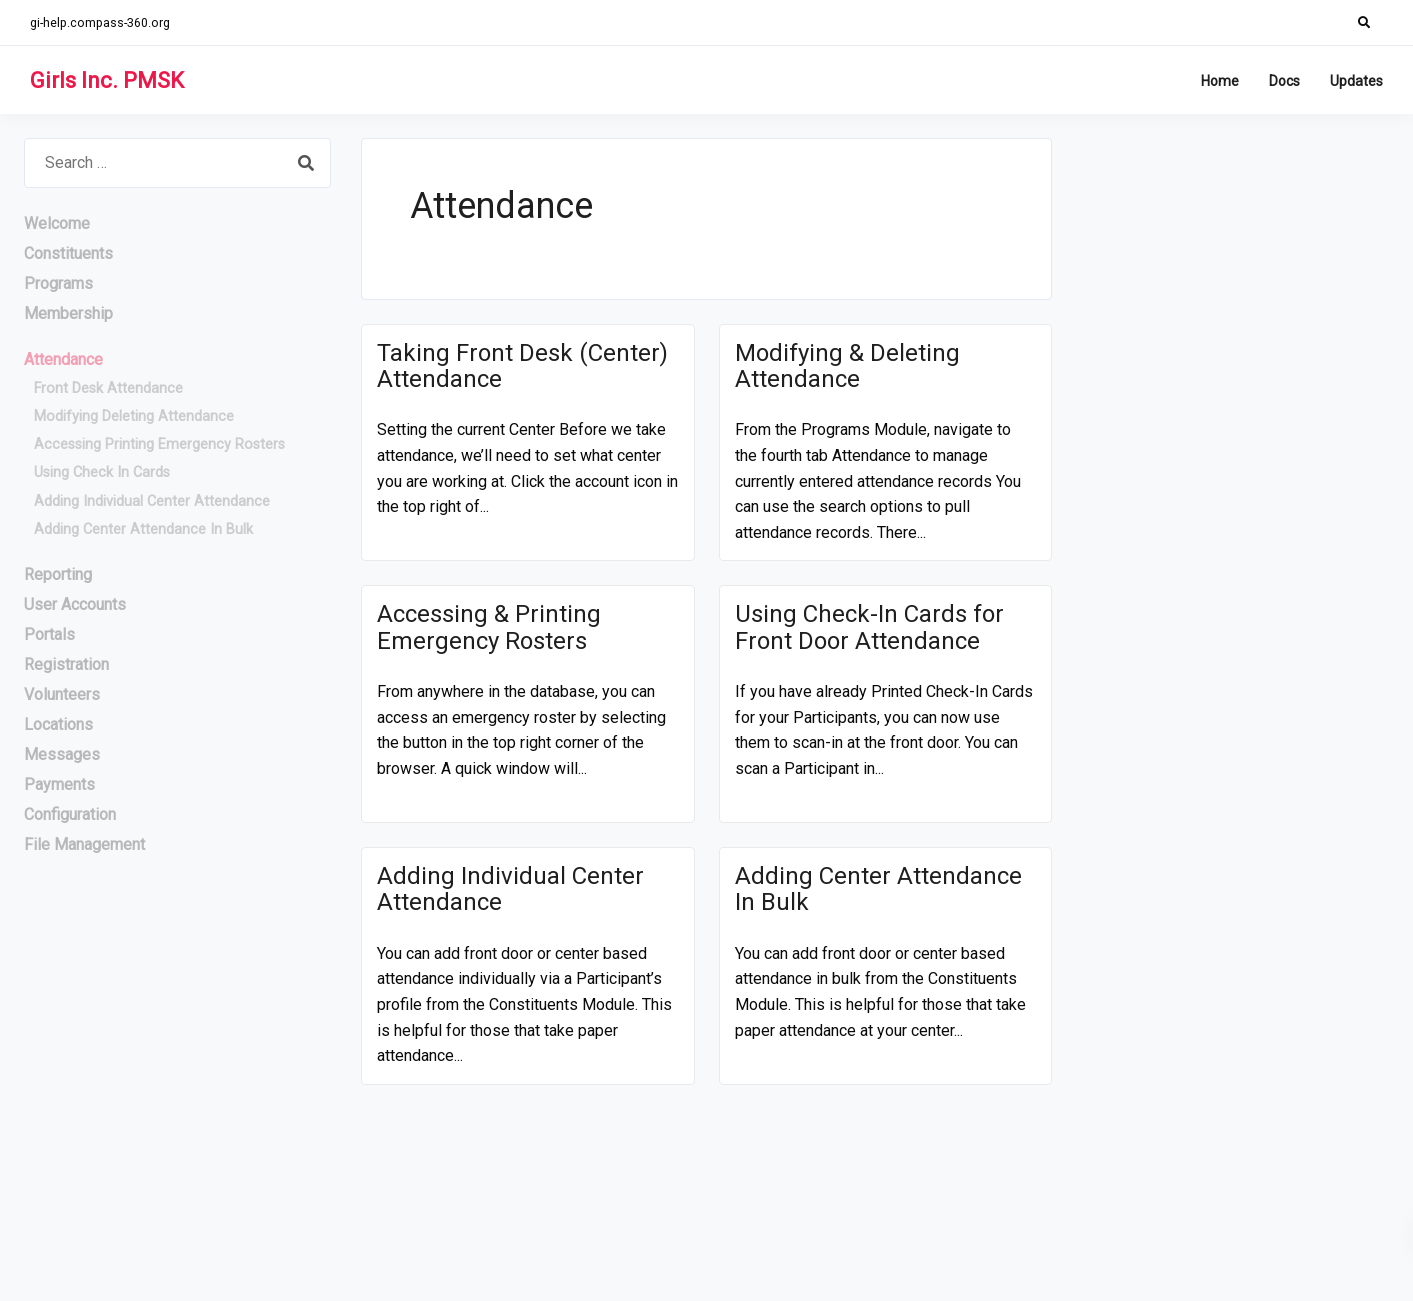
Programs (58, 283)
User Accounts (75, 604)
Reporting (58, 574)
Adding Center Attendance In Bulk (143, 529)
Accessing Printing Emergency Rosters (159, 444)
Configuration (70, 814)
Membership (68, 313)
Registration (66, 664)
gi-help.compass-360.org (100, 22)
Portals (49, 634)
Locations (58, 724)
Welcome (57, 223)
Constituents (68, 253)
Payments (59, 784)
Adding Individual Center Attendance (152, 501)
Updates (1356, 81)
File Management (84, 844)
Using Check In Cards (102, 472)
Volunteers (62, 694)
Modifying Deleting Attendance (134, 416)
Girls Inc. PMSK (107, 80)
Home (1220, 81)
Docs (1284, 81)
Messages (62, 754)
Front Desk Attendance (108, 388)
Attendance (63, 359)
